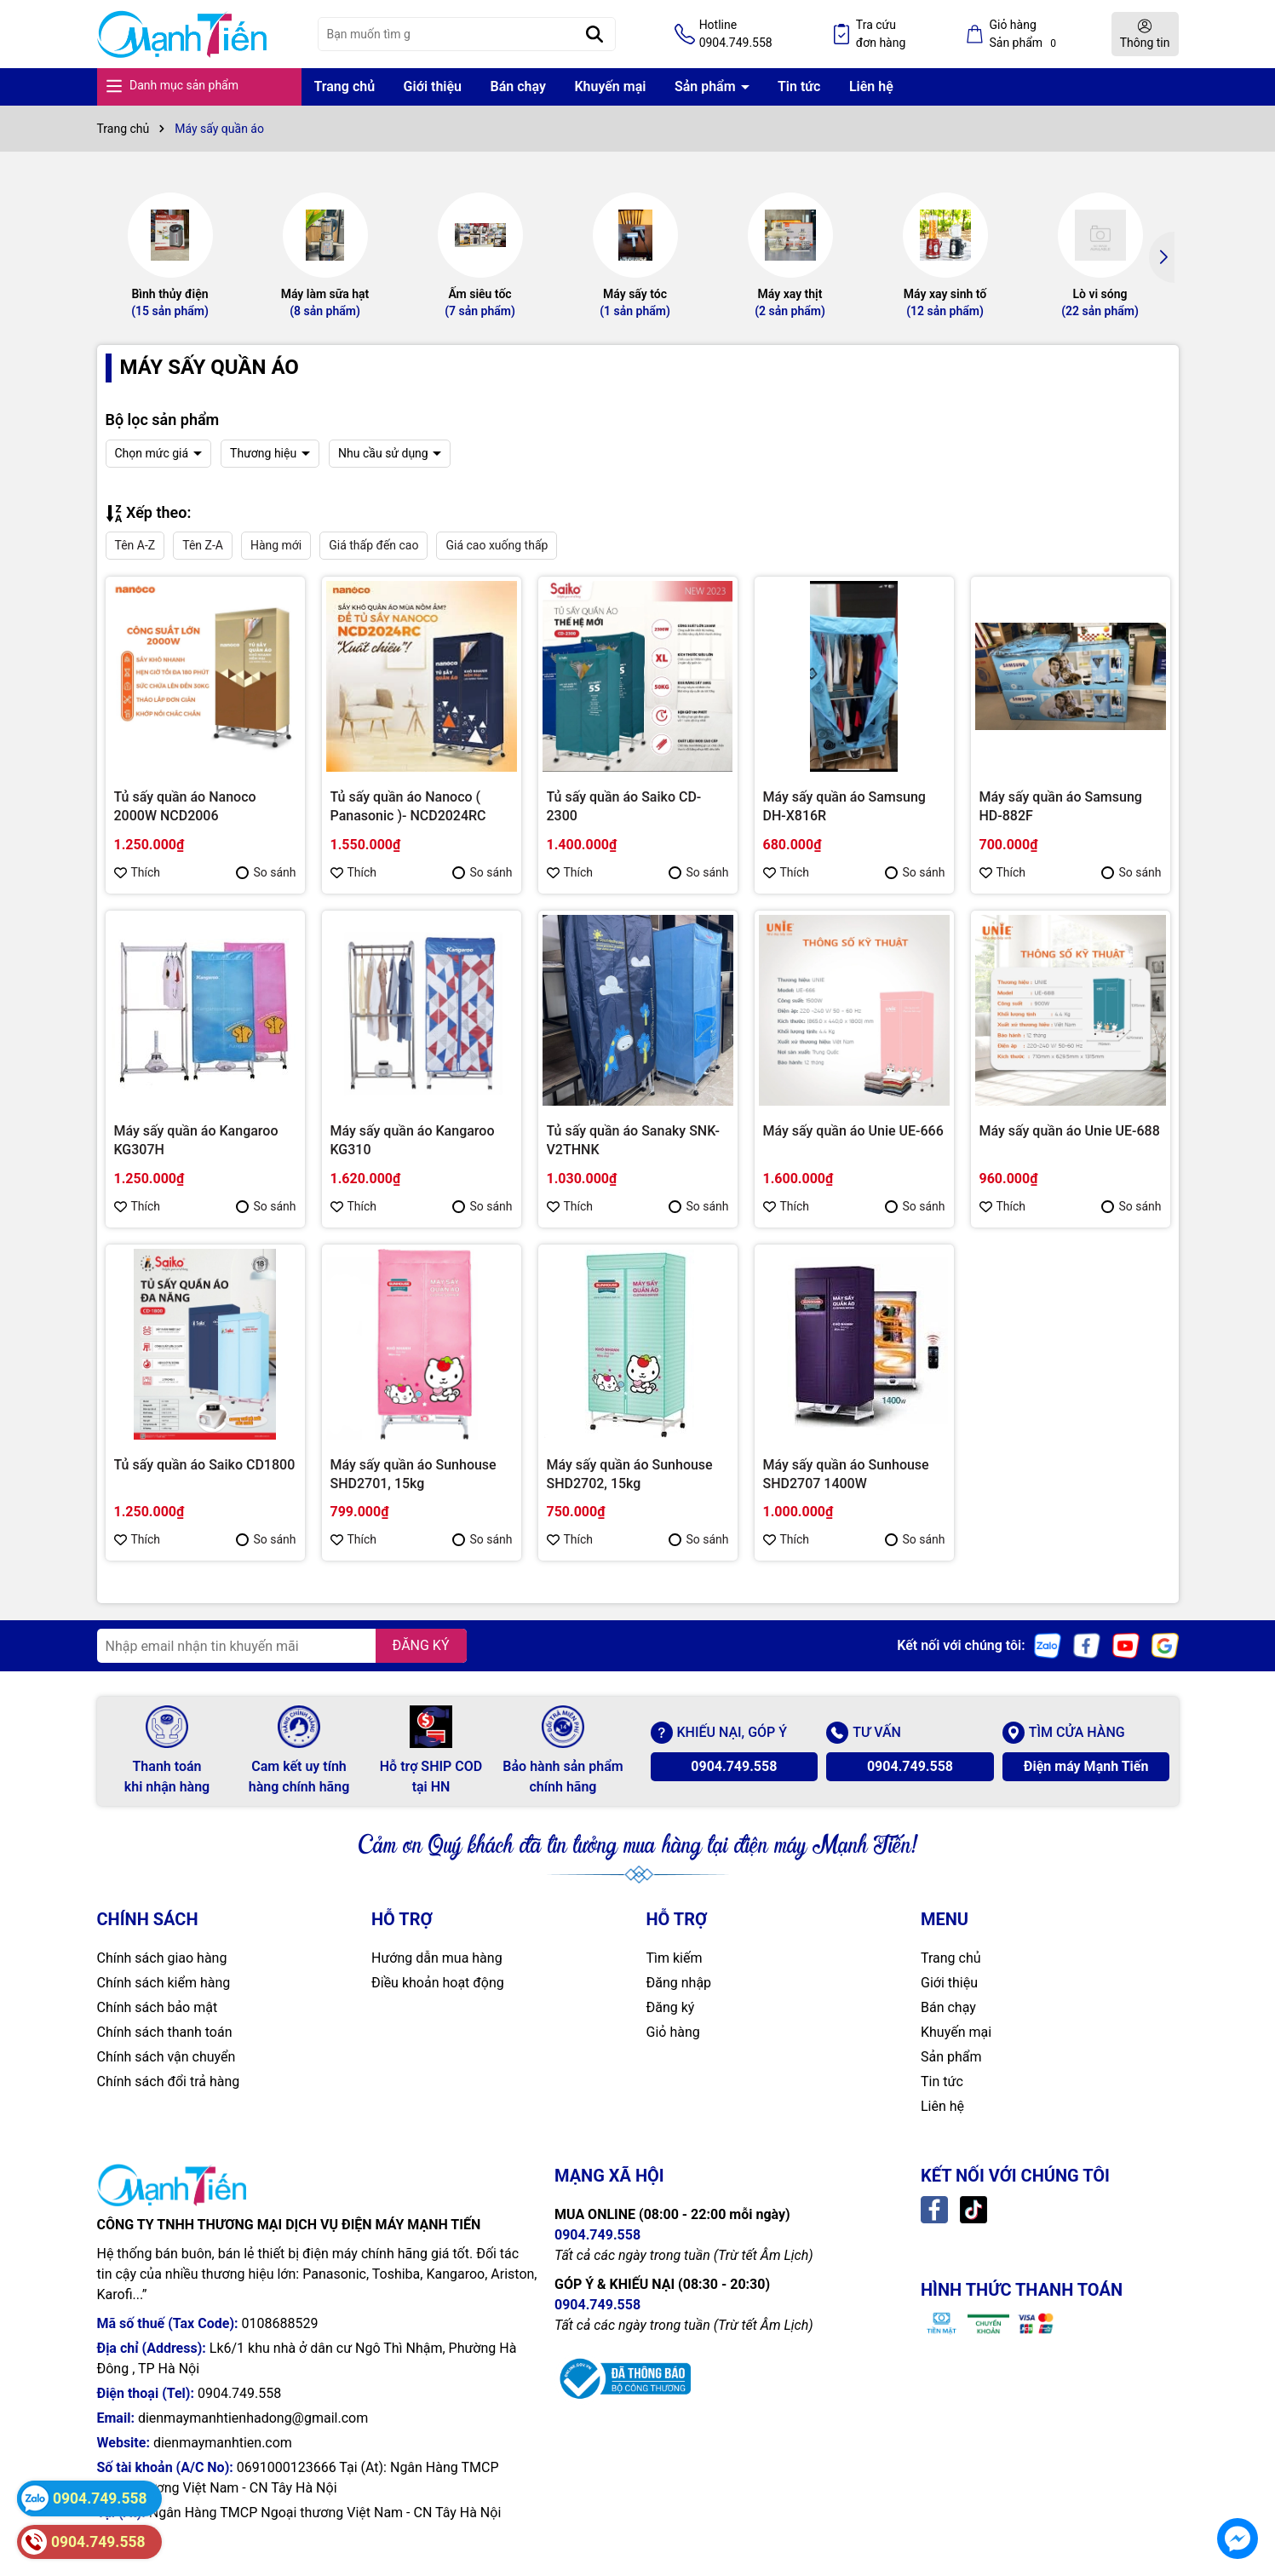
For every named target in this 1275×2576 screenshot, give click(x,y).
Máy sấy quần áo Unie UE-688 (1069, 1131)
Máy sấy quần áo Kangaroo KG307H (196, 1140)
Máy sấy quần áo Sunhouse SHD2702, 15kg (630, 1474)
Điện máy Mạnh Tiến (1086, 1766)
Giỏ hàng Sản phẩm (1024, 34)
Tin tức (799, 86)
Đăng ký (670, 2007)
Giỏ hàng (673, 2032)
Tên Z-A (202, 545)
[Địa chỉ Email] (282, 1646)
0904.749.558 (734, 1766)
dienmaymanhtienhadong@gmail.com (253, 2418)
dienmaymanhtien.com (222, 2443)
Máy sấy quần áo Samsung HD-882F (1060, 806)
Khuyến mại (610, 86)
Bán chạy (518, 86)
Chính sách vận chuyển (166, 2057)
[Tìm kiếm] (594, 34)
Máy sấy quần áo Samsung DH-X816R (844, 806)
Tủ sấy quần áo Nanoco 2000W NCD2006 (185, 806)
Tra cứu (881, 35)
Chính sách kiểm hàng (164, 1983)
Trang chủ (345, 86)
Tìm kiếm (674, 1958)
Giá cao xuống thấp (496, 545)
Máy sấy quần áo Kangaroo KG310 (412, 1140)
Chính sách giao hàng (162, 1958)
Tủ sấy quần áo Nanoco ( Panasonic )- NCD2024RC (408, 806)
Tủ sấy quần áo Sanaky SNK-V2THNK (633, 1140)
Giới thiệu (433, 86)
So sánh (266, 872)
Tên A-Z (135, 545)
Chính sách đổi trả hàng (168, 2081)
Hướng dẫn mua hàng (437, 1958)
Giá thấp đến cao (373, 545)
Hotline (735, 35)
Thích (137, 872)
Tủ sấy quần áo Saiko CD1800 (205, 1465)
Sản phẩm (707, 86)
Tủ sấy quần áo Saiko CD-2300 (624, 806)
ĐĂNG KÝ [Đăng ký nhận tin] (421, 1645)
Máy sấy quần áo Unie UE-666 (853, 1131)
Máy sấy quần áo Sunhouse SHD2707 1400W (846, 1474)
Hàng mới (276, 545)
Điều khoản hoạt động (437, 1983)
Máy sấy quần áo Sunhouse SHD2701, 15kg (413, 1474)
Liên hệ (871, 86)
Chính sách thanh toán (165, 2032)
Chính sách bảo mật (157, 2007)
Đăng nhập (679, 1983)
